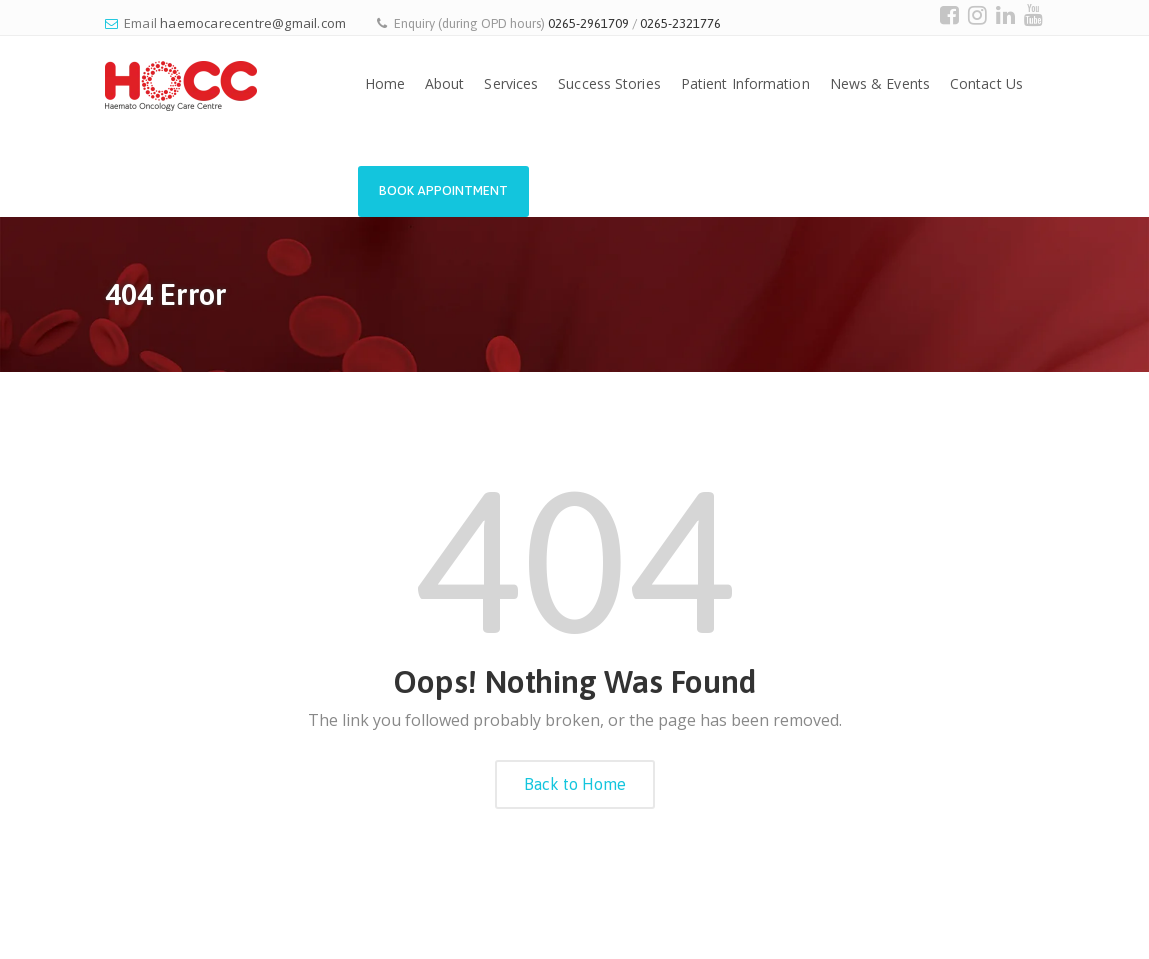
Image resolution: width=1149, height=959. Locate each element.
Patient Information (745, 83)
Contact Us (986, 83)
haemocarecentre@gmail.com (253, 23)
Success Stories (609, 83)
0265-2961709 (588, 23)
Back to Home (575, 784)
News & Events (880, 83)
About (445, 83)
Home (385, 83)
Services (511, 83)
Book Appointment (443, 190)
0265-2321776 (680, 23)
